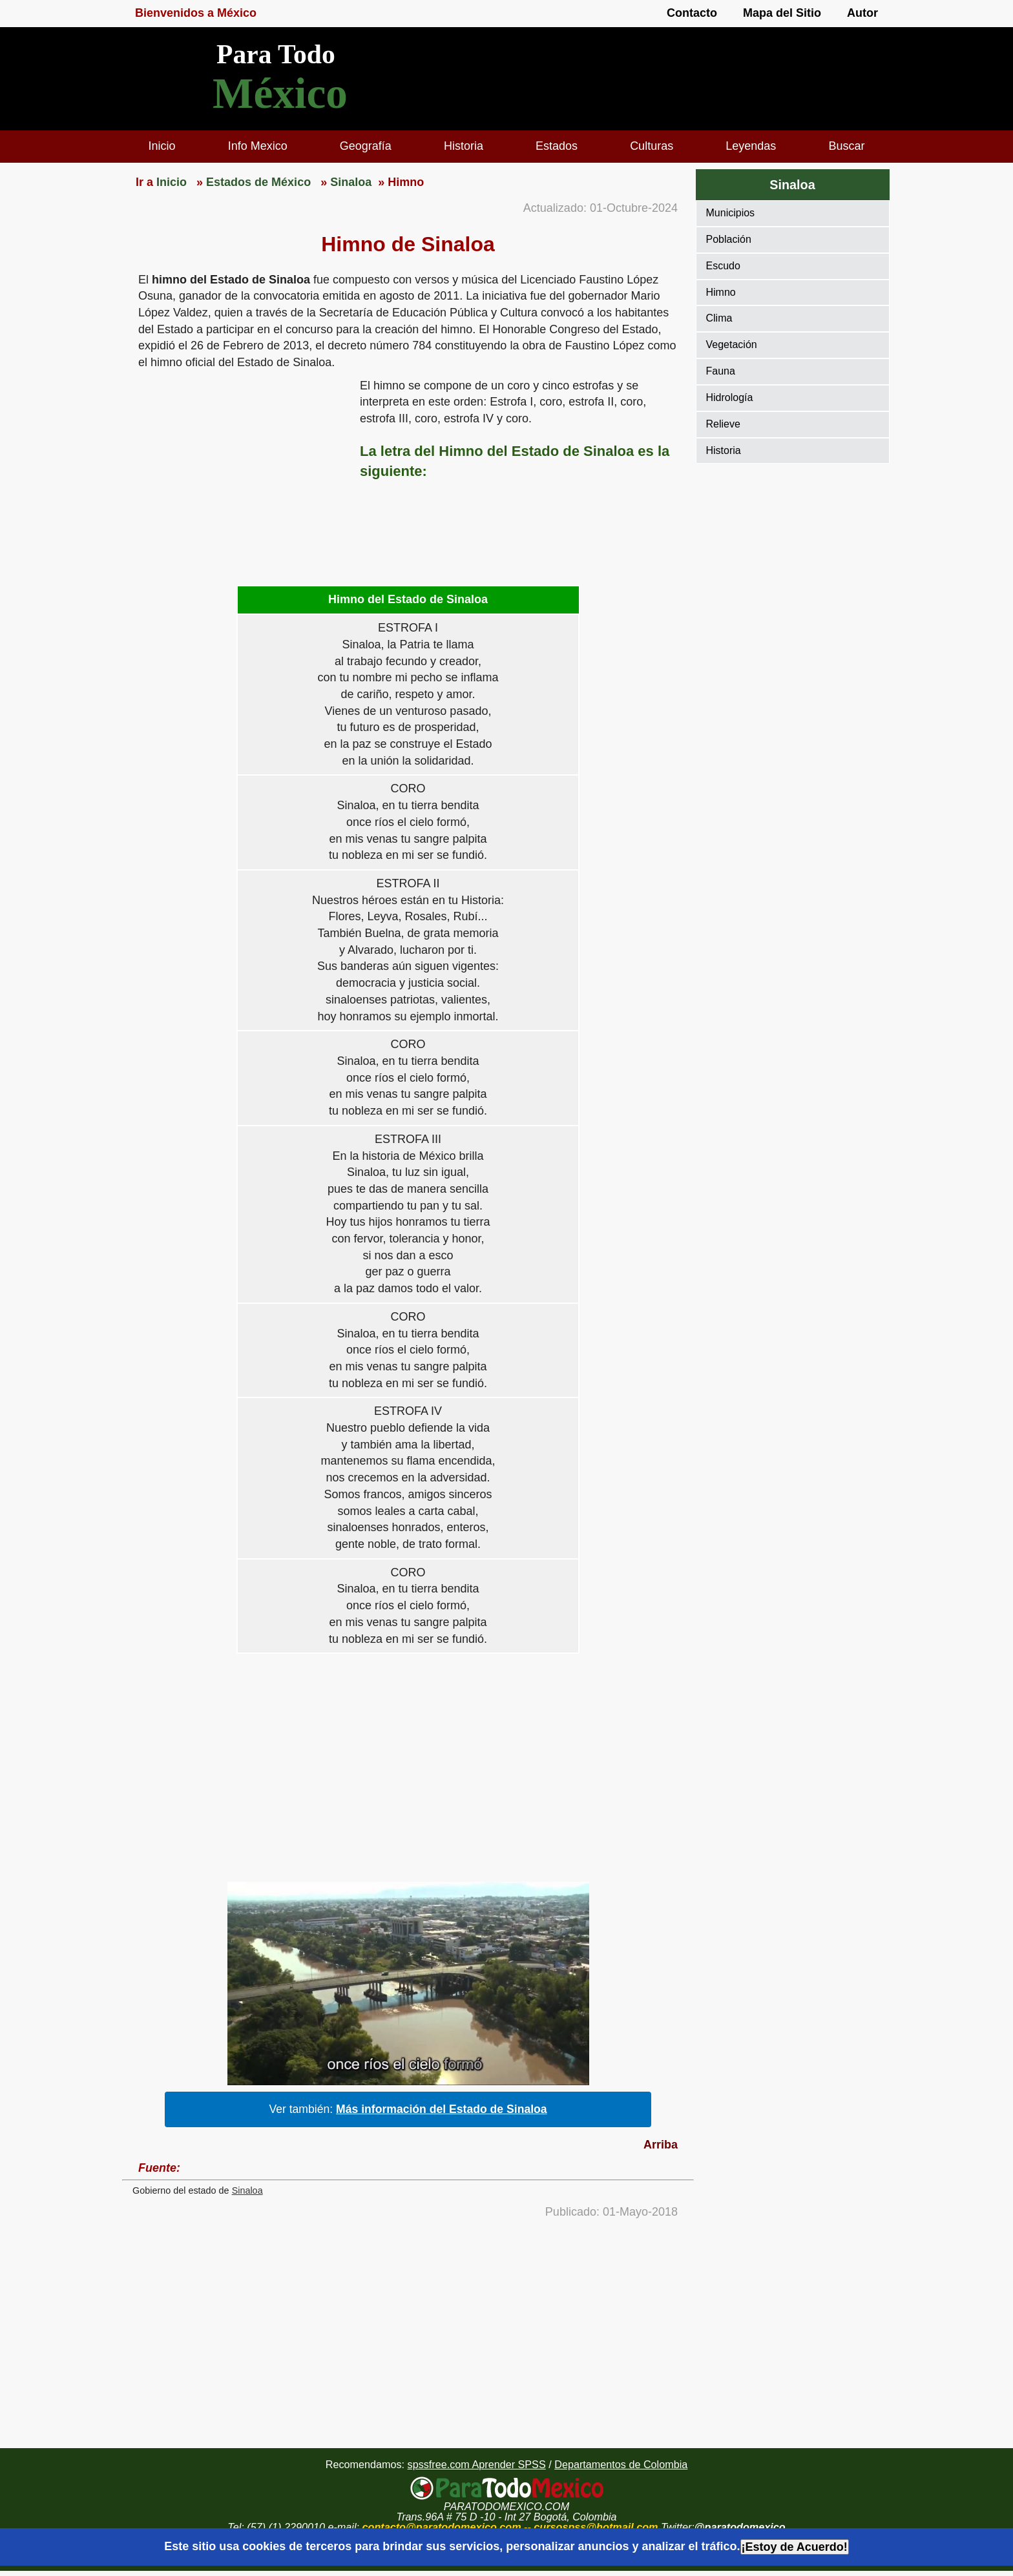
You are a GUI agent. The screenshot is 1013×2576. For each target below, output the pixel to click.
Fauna (720, 371)
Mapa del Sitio (782, 12)
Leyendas (751, 145)
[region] (241, 478)
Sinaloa (247, 2190)
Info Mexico (257, 145)
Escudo (723, 265)
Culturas (651, 145)
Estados (557, 145)
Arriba (660, 2144)
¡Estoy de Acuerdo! (795, 2546)
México (280, 93)
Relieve (723, 423)
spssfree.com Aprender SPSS (477, 2464)
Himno (721, 292)
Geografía (366, 145)
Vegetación (731, 344)
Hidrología (729, 397)
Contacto (692, 12)
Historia (463, 145)
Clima (719, 318)
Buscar (846, 145)
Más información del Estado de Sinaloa (441, 2109)
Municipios (730, 212)
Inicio (162, 145)
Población (728, 239)
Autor (862, 12)
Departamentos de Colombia (620, 2464)
